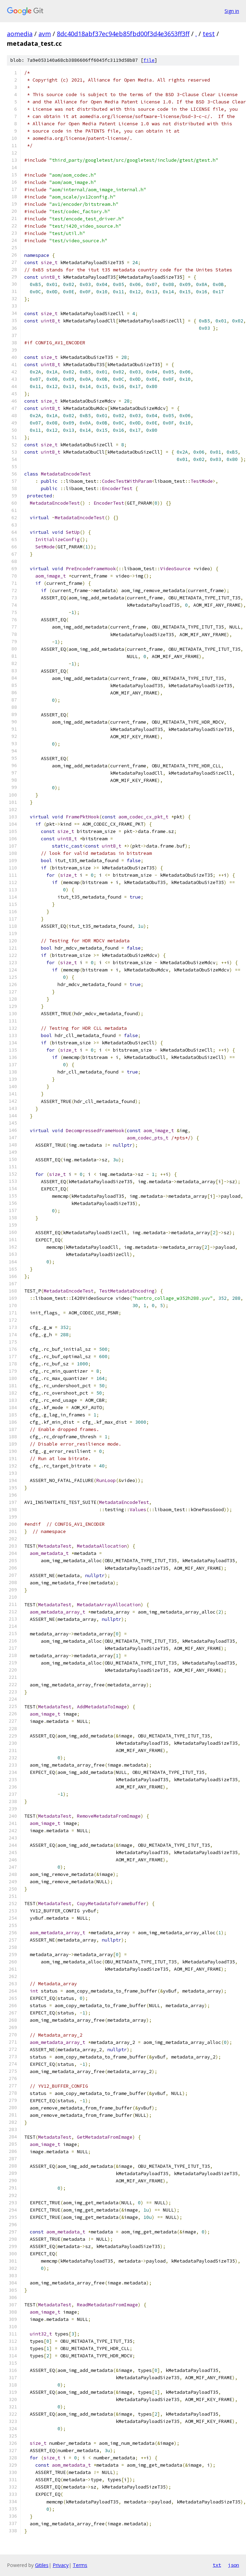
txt (217, 2565)
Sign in (232, 11)
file (149, 60)
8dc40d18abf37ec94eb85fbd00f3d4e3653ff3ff (123, 34)
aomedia (20, 34)
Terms (80, 2565)
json (233, 2565)
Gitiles (42, 2565)
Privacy (61, 2565)
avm (44, 34)
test (209, 34)
